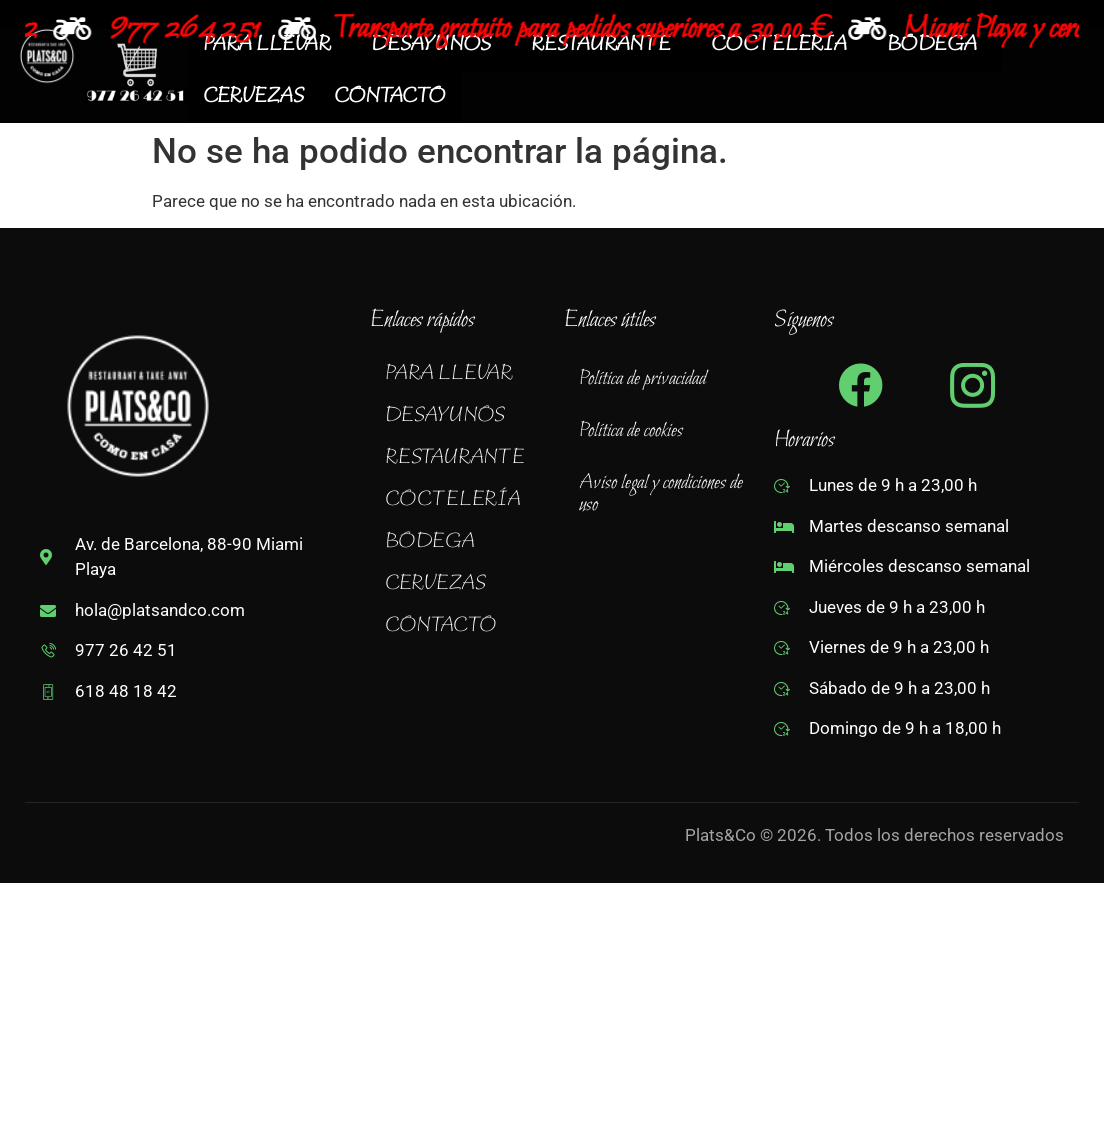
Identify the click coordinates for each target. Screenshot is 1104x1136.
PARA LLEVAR (460, 374)
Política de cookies (631, 431)
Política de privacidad (642, 379)
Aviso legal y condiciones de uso (661, 494)
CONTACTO (390, 97)
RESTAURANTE (466, 458)
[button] (462, 374)
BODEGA (441, 542)
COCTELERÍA (464, 500)
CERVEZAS (253, 97)
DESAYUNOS (456, 416)
